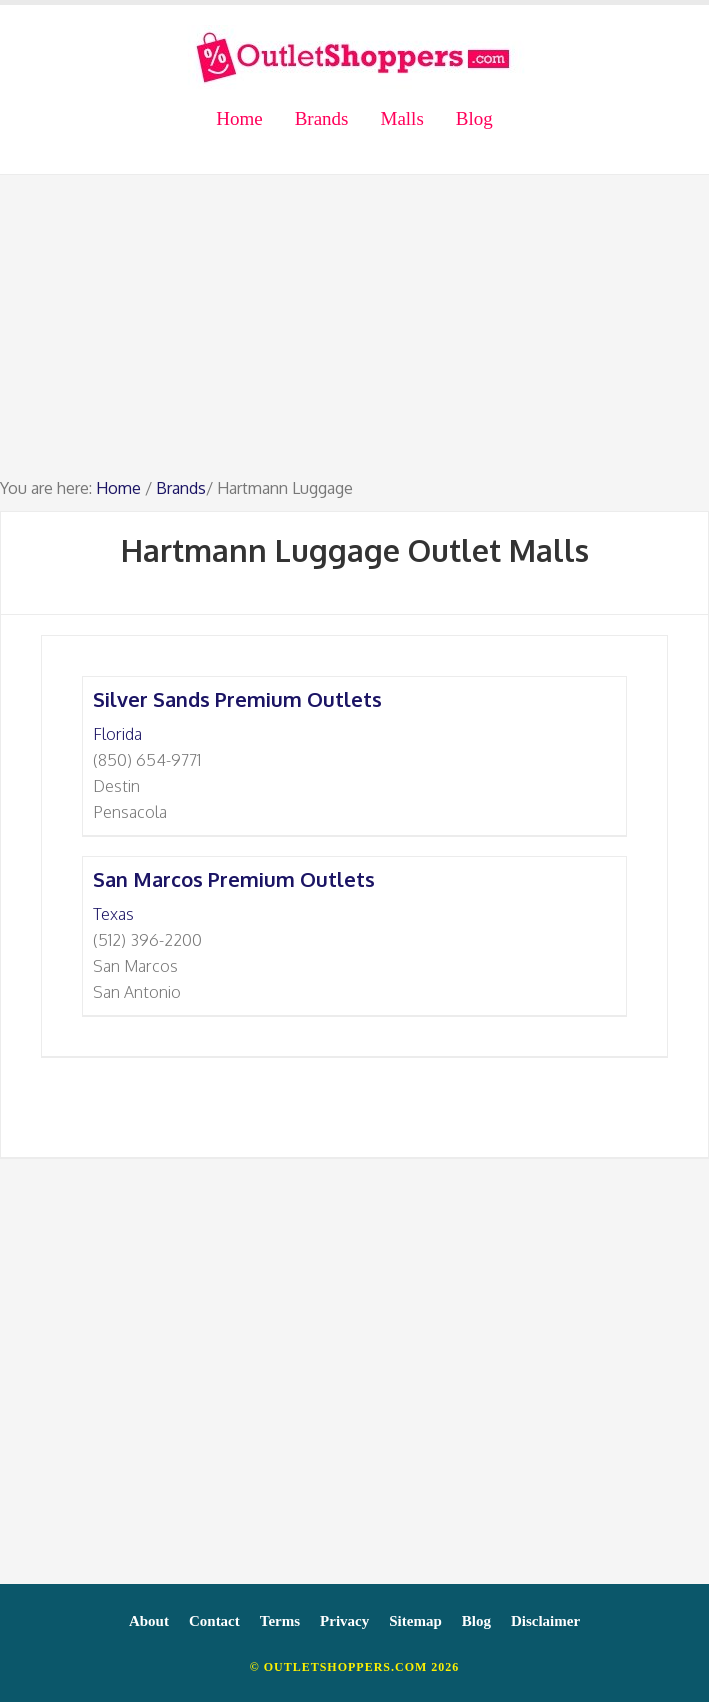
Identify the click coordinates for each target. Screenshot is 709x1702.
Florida (117, 734)
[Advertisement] (354, 335)
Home (118, 488)
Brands (181, 488)
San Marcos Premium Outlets (234, 879)
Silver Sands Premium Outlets (237, 699)
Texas (113, 914)
